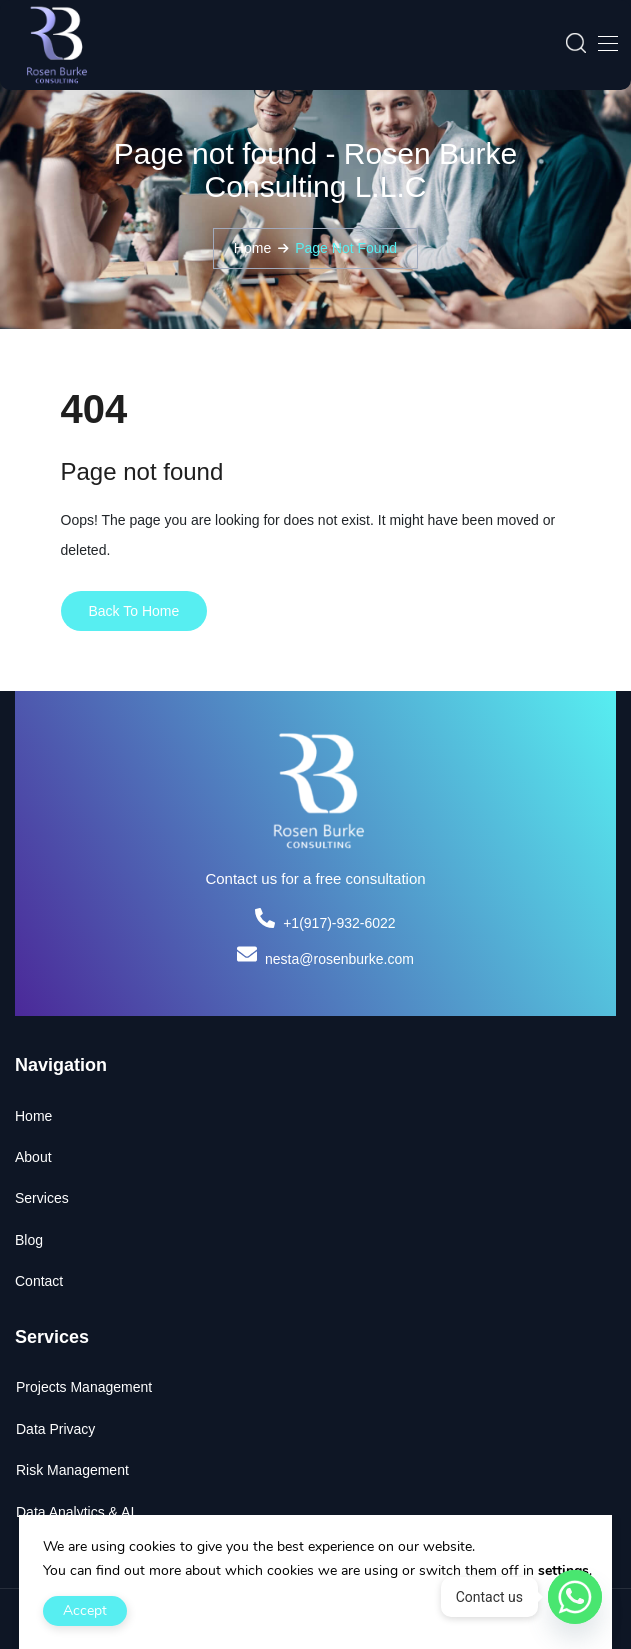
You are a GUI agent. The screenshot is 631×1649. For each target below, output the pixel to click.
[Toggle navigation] (606, 43)
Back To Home (134, 611)
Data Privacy (55, 1429)
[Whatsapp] (575, 1597)
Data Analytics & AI (75, 1512)
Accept (85, 1610)
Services (42, 1198)
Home (252, 248)
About (33, 1157)
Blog (29, 1240)
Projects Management (84, 1387)
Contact (39, 1281)
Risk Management (72, 1470)
